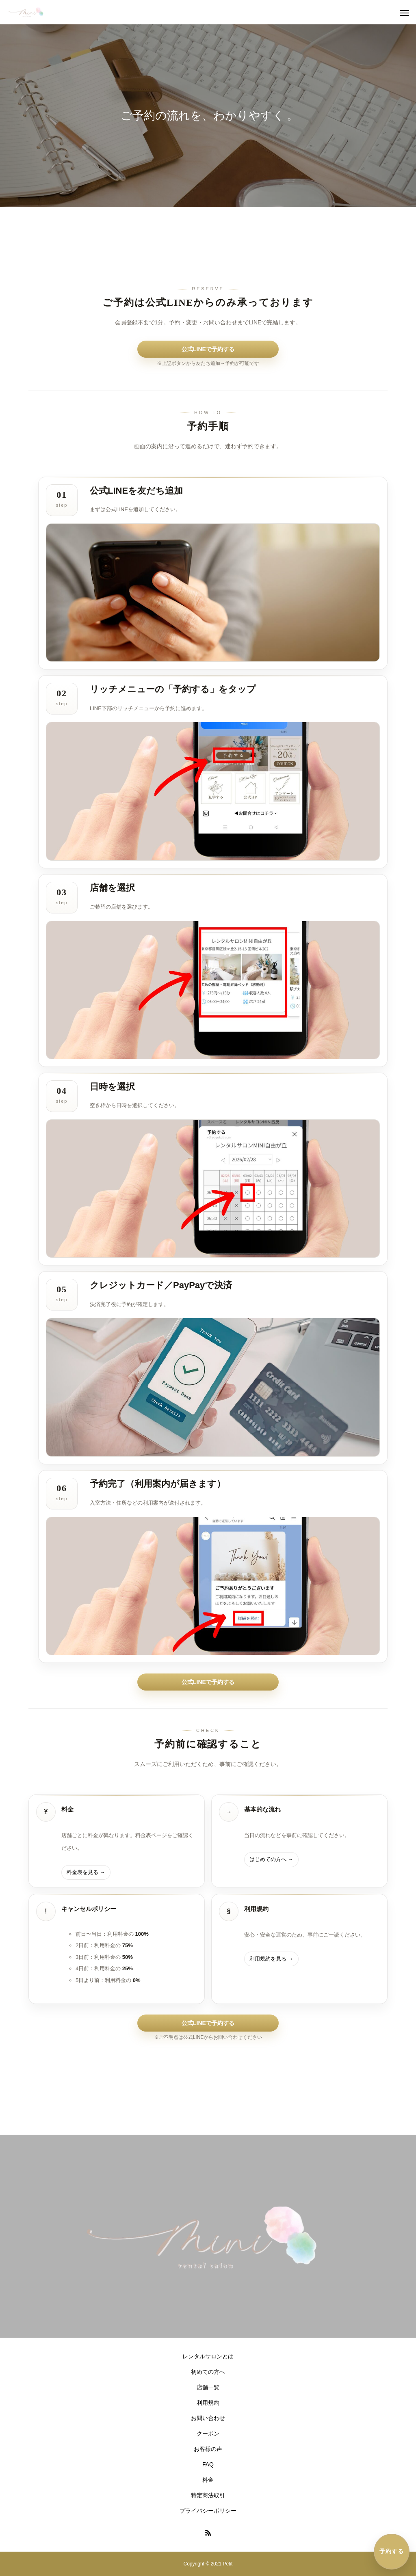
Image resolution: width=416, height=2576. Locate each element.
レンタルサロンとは (208, 2356)
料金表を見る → (86, 1872)
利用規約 (208, 2402)
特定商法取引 (208, 2495)
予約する (391, 2551)
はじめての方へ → (271, 1859)
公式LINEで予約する (208, 349)
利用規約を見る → (271, 1959)
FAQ (208, 2464)
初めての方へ (208, 2372)
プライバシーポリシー (208, 2510)
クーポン (208, 2433)
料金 (208, 2480)
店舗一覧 (208, 2387)
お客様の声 (208, 2449)
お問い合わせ (208, 2418)
